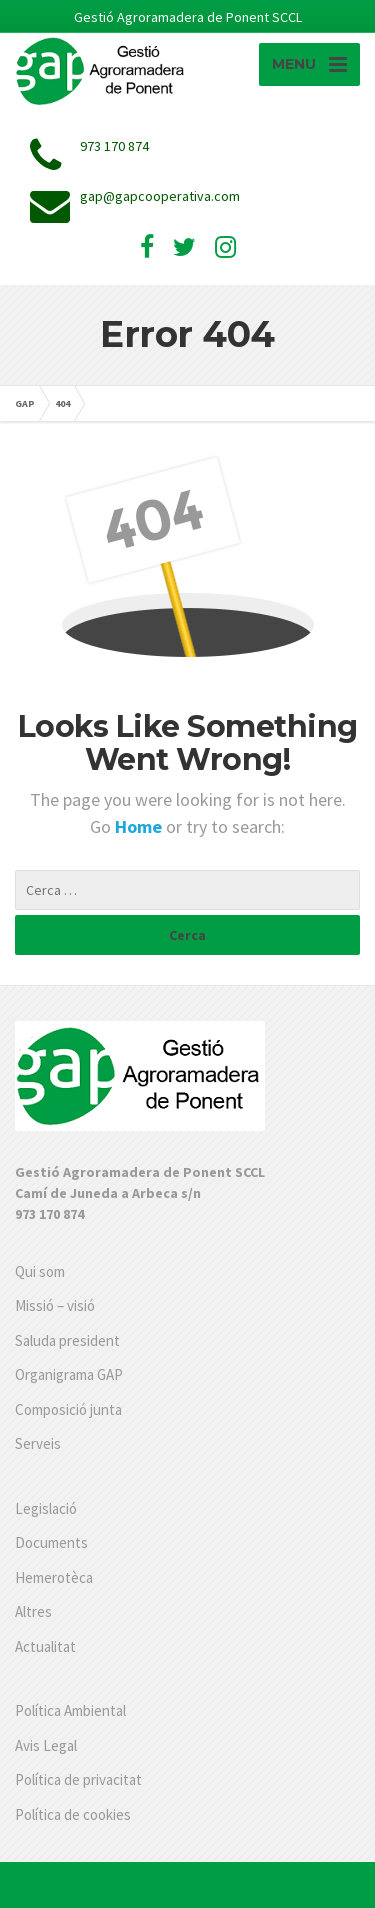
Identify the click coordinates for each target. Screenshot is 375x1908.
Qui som (40, 1271)
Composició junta (68, 1409)
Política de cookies (73, 1814)
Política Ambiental (70, 1710)
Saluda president (67, 1340)
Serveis (38, 1443)
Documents (51, 1542)
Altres (33, 1611)
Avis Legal (46, 1745)
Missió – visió (55, 1305)
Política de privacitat (78, 1779)
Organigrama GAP (69, 1374)
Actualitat (45, 1646)
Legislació (46, 1508)
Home (140, 826)
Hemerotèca (54, 1577)
